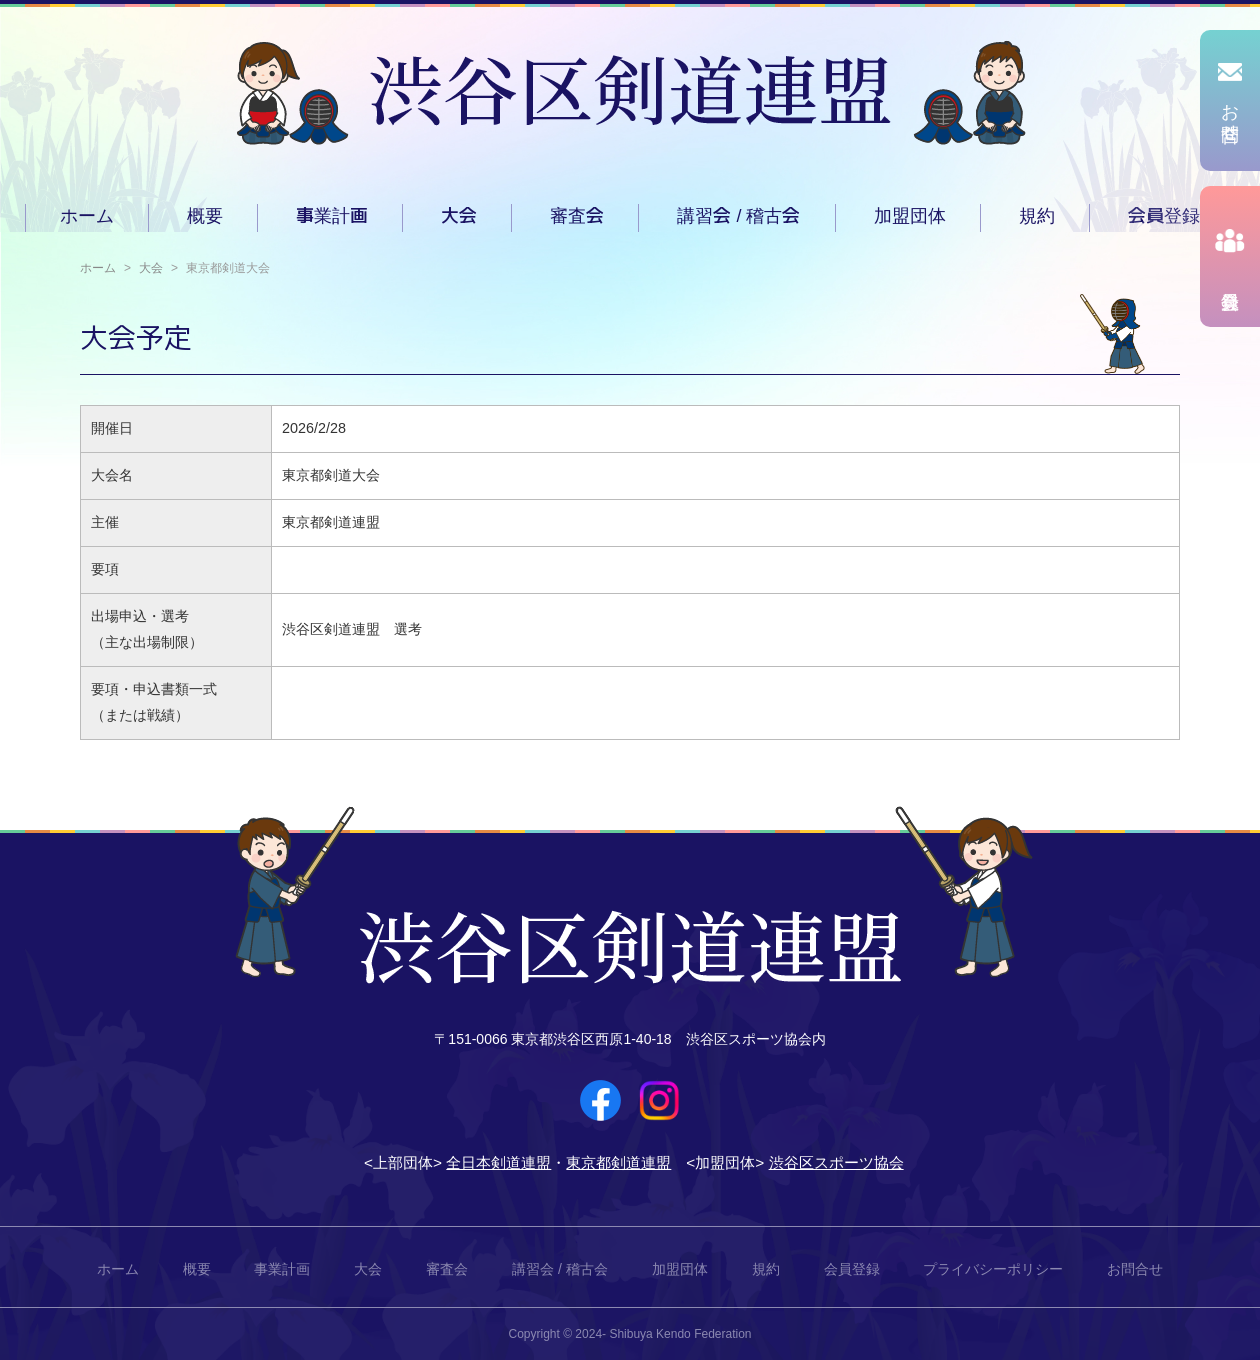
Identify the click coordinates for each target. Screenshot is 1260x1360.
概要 (205, 216)
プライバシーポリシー (993, 1269)
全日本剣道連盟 (498, 1162)
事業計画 (332, 216)
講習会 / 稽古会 (738, 216)
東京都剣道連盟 (618, 1162)
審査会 (577, 216)
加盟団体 (910, 216)
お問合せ (1135, 1269)
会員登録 (1164, 216)
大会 (459, 216)
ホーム (87, 216)
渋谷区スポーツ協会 (836, 1162)
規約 (1037, 216)
